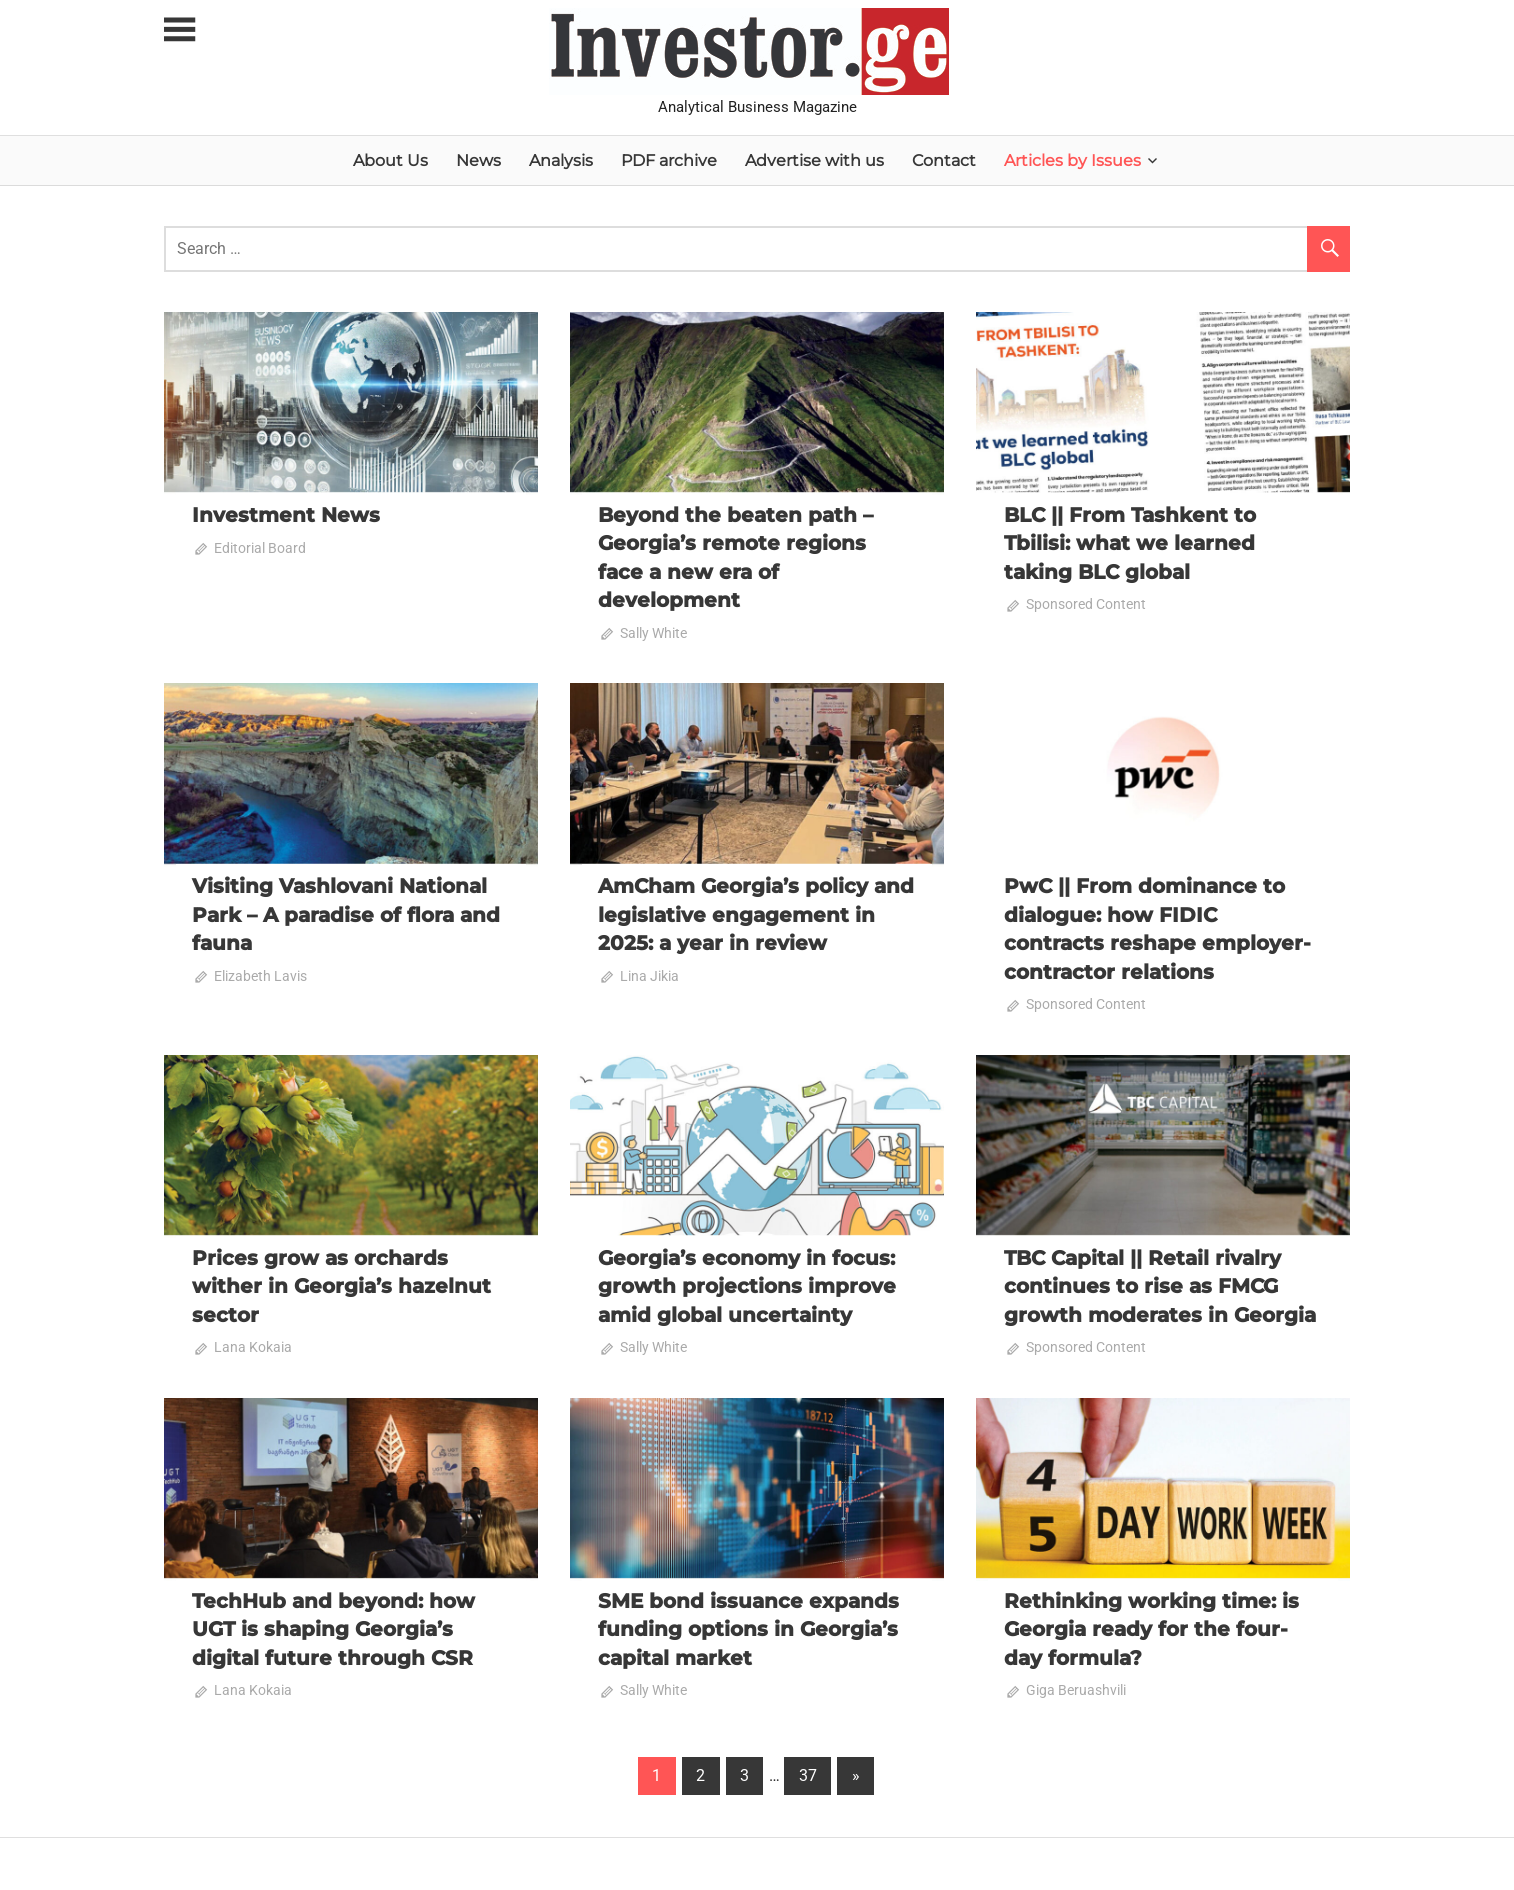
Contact (944, 160)
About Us (390, 160)
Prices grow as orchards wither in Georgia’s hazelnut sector (341, 1284)
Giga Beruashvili (1076, 1687)
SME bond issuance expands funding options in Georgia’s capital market (748, 1626)
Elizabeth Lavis (260, 974)
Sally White (653, 632)
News (478, 160)
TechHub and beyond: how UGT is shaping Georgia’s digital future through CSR (333, 1626)
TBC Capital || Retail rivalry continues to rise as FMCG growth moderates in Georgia (1160, 1284)
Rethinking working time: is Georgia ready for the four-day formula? (1151, 1626)
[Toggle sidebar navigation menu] (182, 30)
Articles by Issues (1072, 160)
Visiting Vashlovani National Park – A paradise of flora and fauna (346, 913)
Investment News (286, 515)
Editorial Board (260, 548)
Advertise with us (814, 160)
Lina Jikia (649, 974)
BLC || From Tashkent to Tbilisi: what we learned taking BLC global (1130, 543)
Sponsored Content (1086, 604)
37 (808, 1771)
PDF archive (669, 160)
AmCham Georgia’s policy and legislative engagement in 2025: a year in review (756, 913)
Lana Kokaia (253, 1344)
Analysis (561, 160)
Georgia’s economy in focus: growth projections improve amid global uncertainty (747, 1284)
